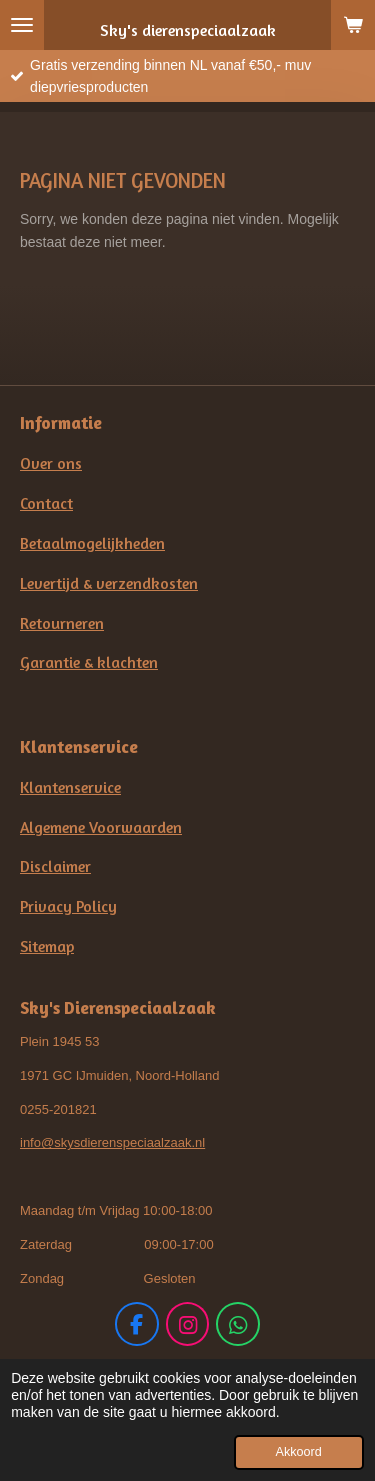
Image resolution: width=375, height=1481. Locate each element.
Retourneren (62, 623)
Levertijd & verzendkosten (109, 583)
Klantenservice (70, 787)
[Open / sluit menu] (22, 25)
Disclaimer (55, 866)
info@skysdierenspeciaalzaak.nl (112, 1142)
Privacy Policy (68, 906)
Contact (46, 503)
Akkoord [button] (299, 1452)
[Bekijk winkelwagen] (353, 25)
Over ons (51, 463)
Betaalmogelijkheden (92, 543)
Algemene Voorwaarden (101, 827)
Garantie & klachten (89, 662)
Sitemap (47, 946)
